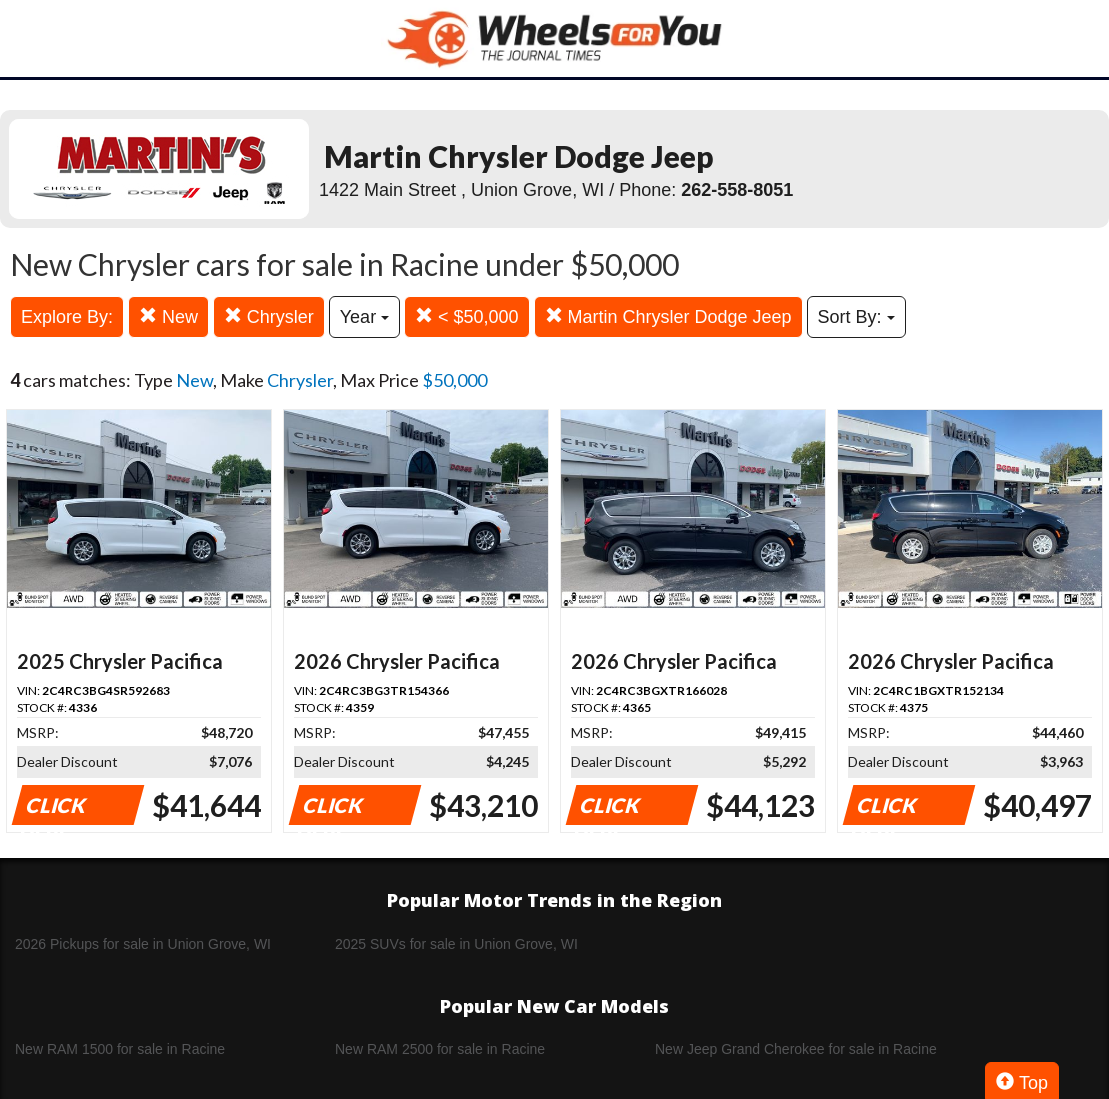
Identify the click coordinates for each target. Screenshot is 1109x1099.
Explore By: (67, 317)
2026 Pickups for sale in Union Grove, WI (143, 944)
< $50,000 (467, 316)
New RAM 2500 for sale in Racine (440, 1049)
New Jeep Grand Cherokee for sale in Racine (796, 1049)
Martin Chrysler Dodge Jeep (668, 316)
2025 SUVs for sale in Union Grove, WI (456, 944)
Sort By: (856, 317)
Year (364, 317)
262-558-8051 (737, 190)
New (168, 316)
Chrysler (269, 316)
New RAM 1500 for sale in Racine (120, 1049)
